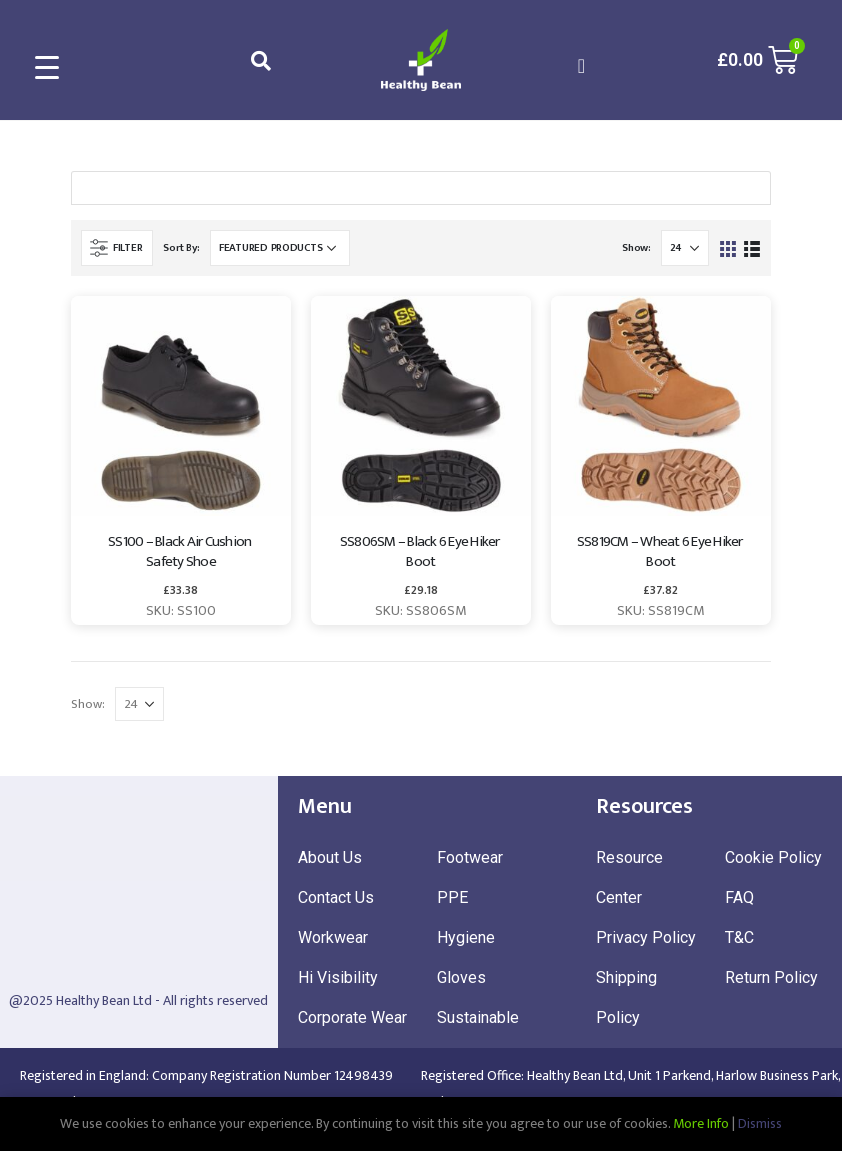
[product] (181, 406)
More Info (701, 1123)
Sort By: (181, 248)
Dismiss (760, 1123)
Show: (636, 248)
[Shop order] (280, 248)
